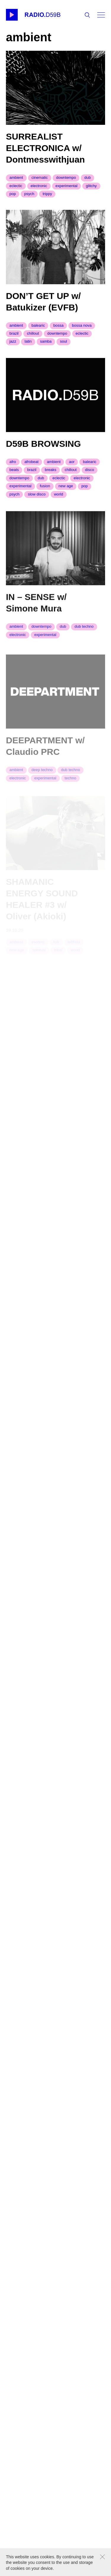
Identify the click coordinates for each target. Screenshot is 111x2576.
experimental (66, 186)
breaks (50, 474)
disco (89, 474)
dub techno (84, 632)
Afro (12, 466)
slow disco (37, 498)
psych (29, 194)
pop (12, 194)
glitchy (91, 186)
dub (87, 177)
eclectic (15, 186)
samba (46, 344)
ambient (16, 177)
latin (28, 344)
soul (63, 344)
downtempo (66, 177)
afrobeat (31, 466)
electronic (38, 186)
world (58, 498)
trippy (47, 194)
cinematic (39, 177)
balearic (38, 328)
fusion (45, 490)
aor (72, 466)
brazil (14, 336)
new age (65, 490)
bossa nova (82, 328)
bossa (58, 328)
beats (14, 474)
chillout (33, 336)
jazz (12, 344)
